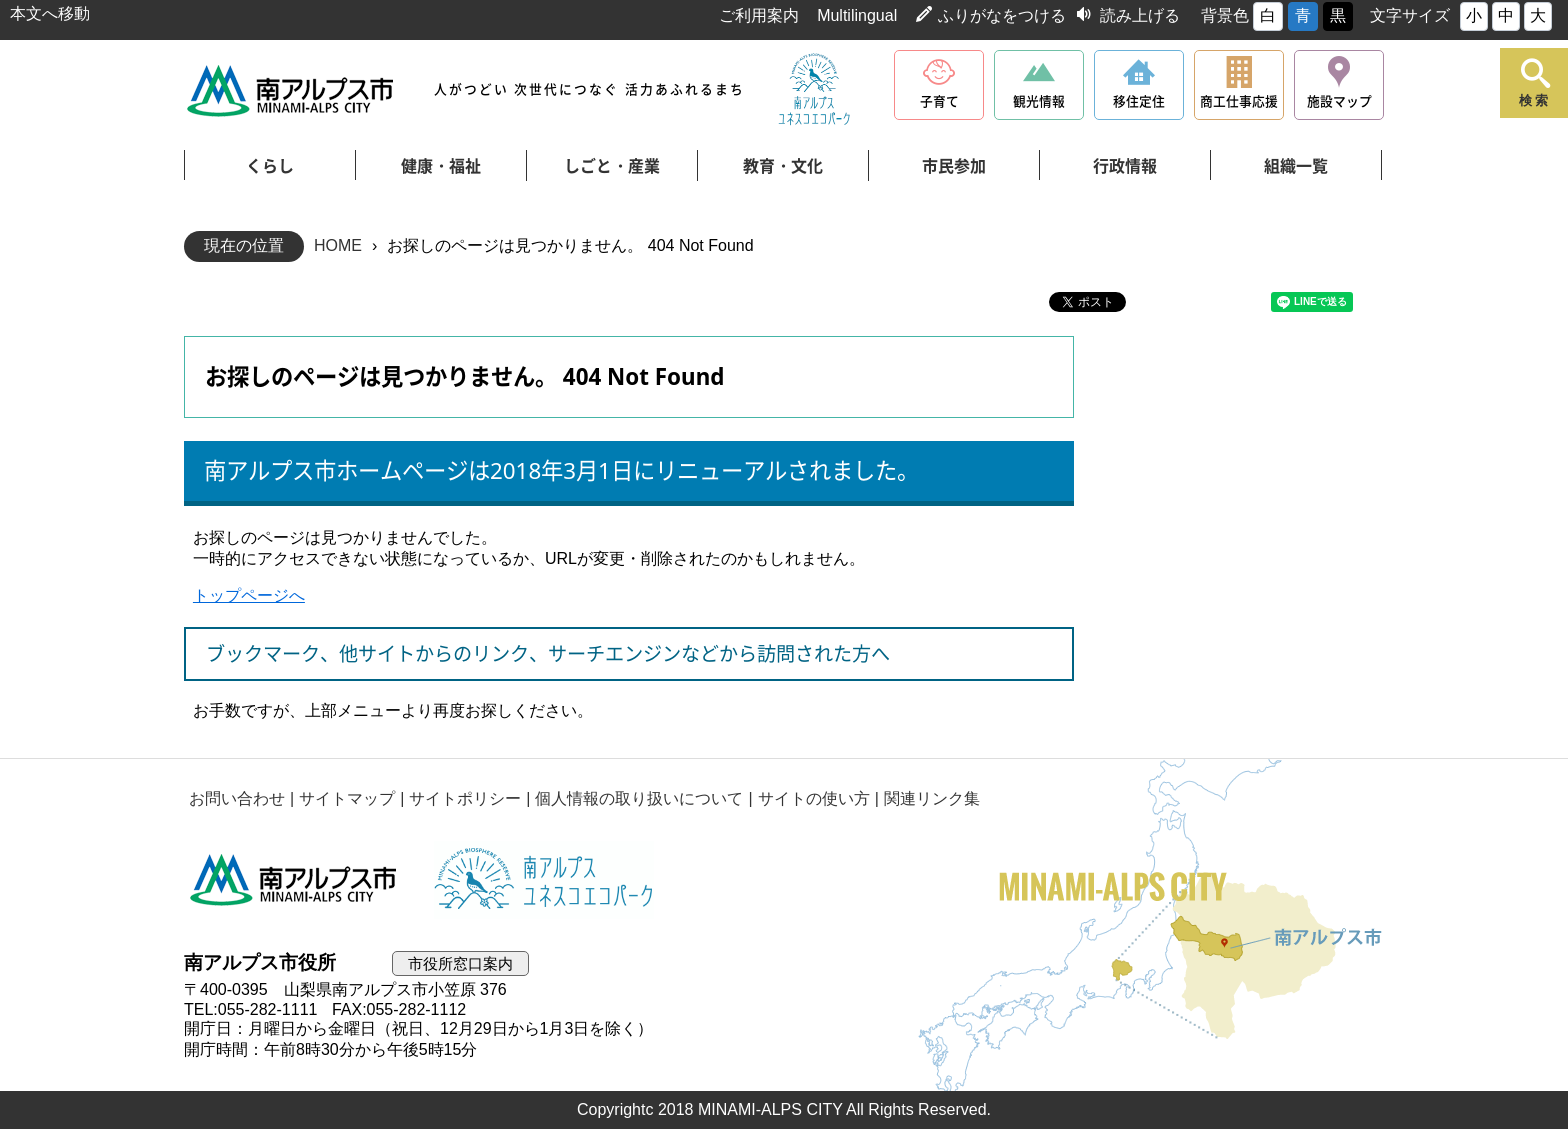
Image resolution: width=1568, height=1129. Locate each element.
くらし (270, 166)
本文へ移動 (50, 13)
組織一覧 (1296, 166)
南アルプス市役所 (294, 880)
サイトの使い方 (814, 798)
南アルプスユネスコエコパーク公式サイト (814, 90)
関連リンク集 (932, 798)
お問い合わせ (237, 798)
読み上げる (1140, 15)
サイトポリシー (465, 798)
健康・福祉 (441, 166)
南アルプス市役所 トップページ (291, 90)
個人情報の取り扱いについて (639, 798)
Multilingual (857, 15)
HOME (338, 245)
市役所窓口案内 (460, 963)
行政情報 (1125, 166)
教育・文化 (783, 166)
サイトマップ (347, 798)
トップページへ (249, 595)
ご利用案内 (759, 15)
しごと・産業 (612, 166)
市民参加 (954, 166)
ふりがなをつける (1002, 15)
